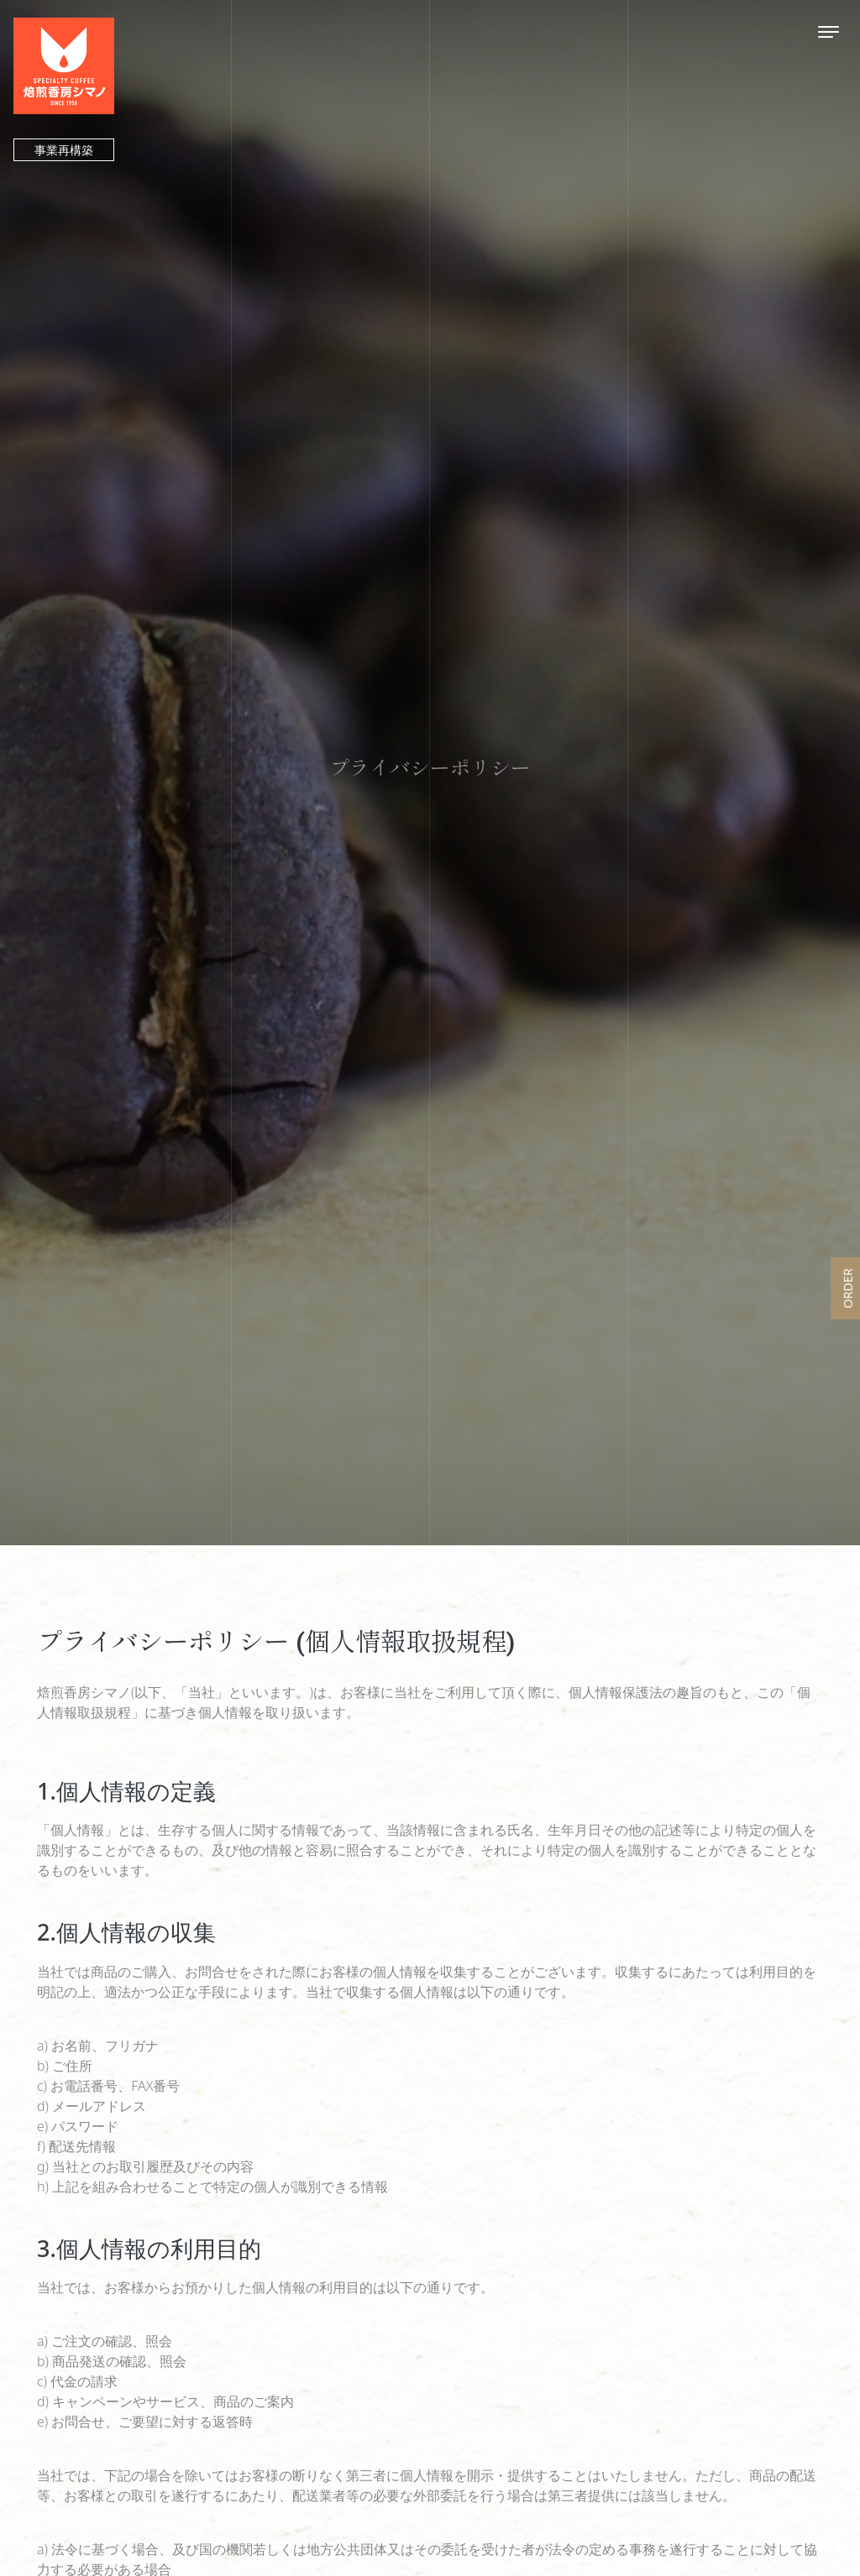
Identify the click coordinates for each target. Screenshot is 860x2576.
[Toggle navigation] (828, 31)
